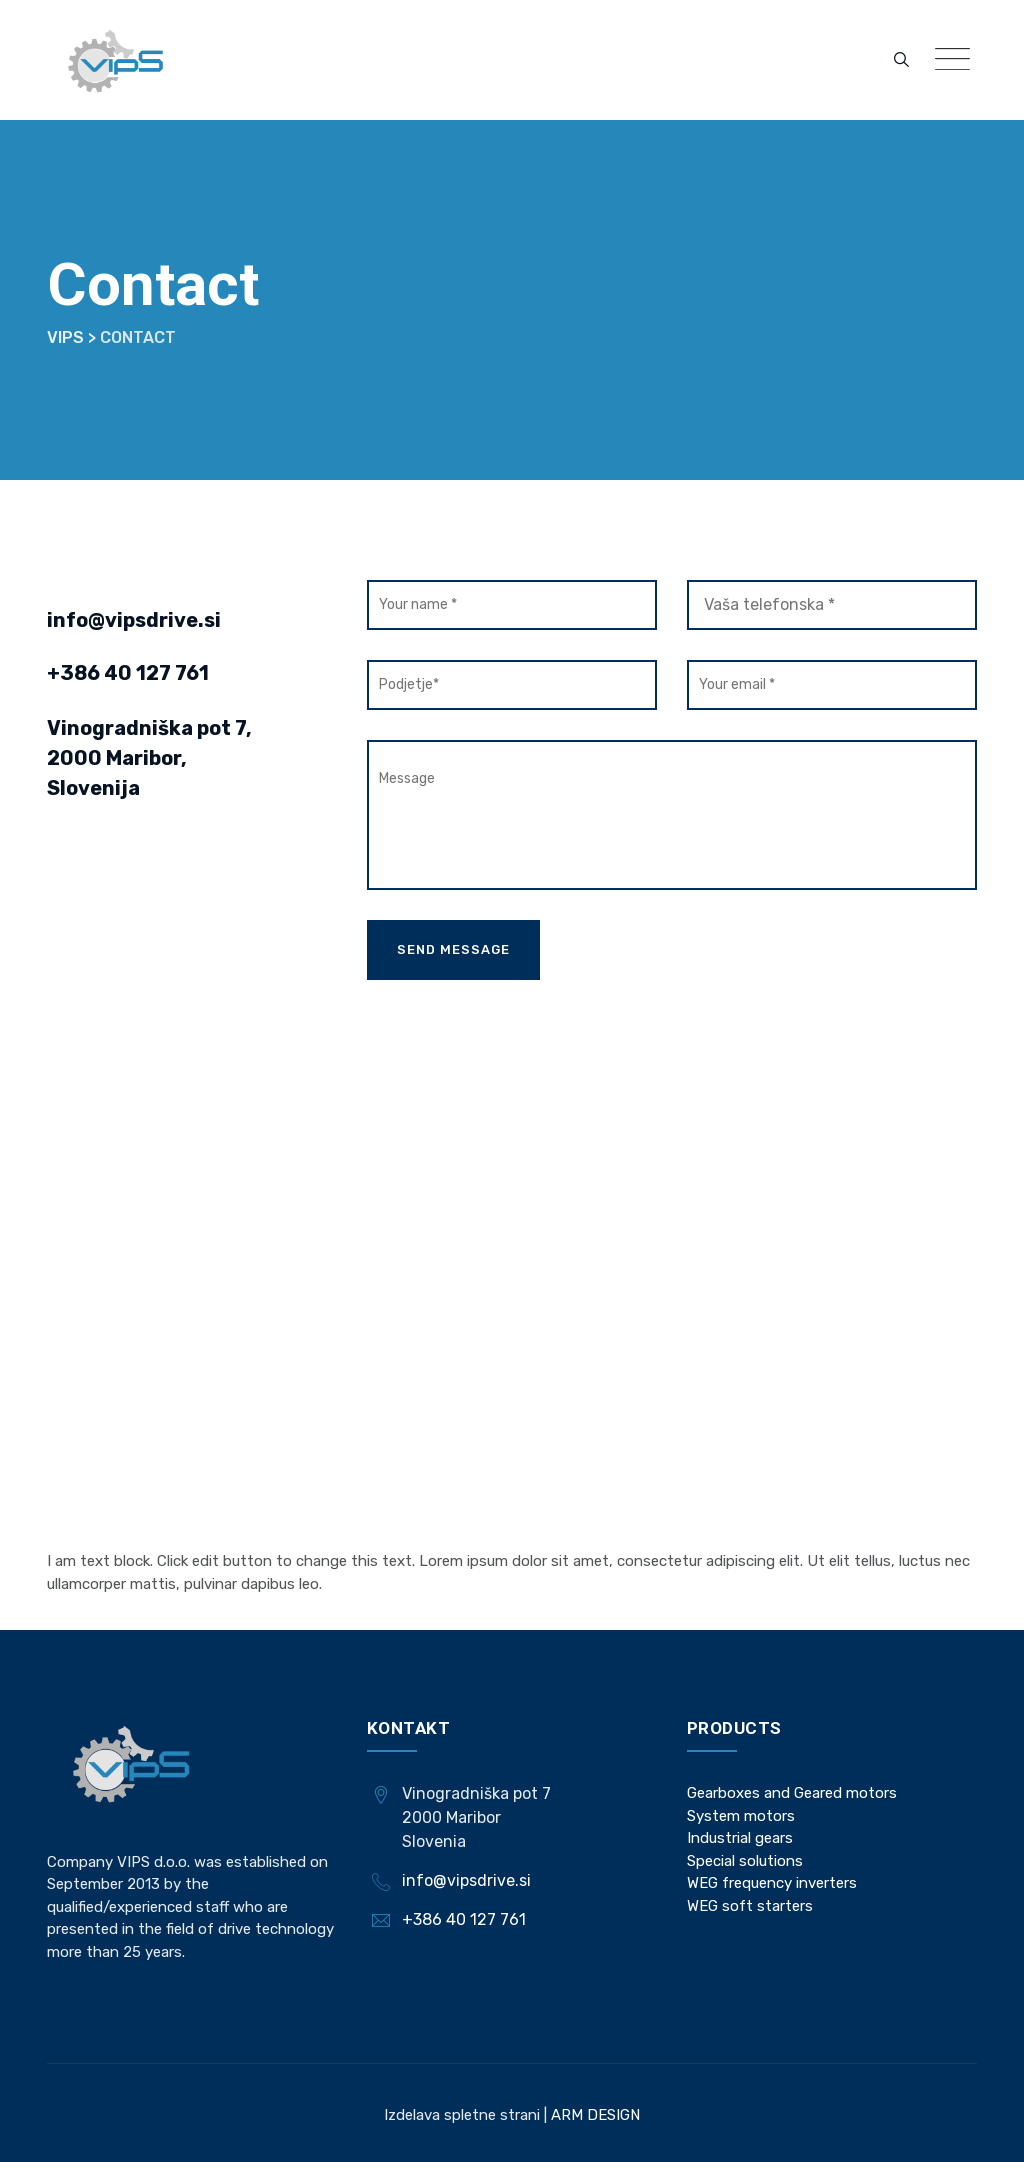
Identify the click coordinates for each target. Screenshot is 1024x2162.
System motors (741, 1816)
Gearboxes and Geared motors (792, 1793)
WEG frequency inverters (772, 1883)
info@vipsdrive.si (134, 620)
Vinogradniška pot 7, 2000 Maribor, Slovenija (149, 758)
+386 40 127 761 (128, 673)
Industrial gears (740, 1838)
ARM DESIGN (593, 2115)
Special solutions (745, 1861)
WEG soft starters (750, 1906)
